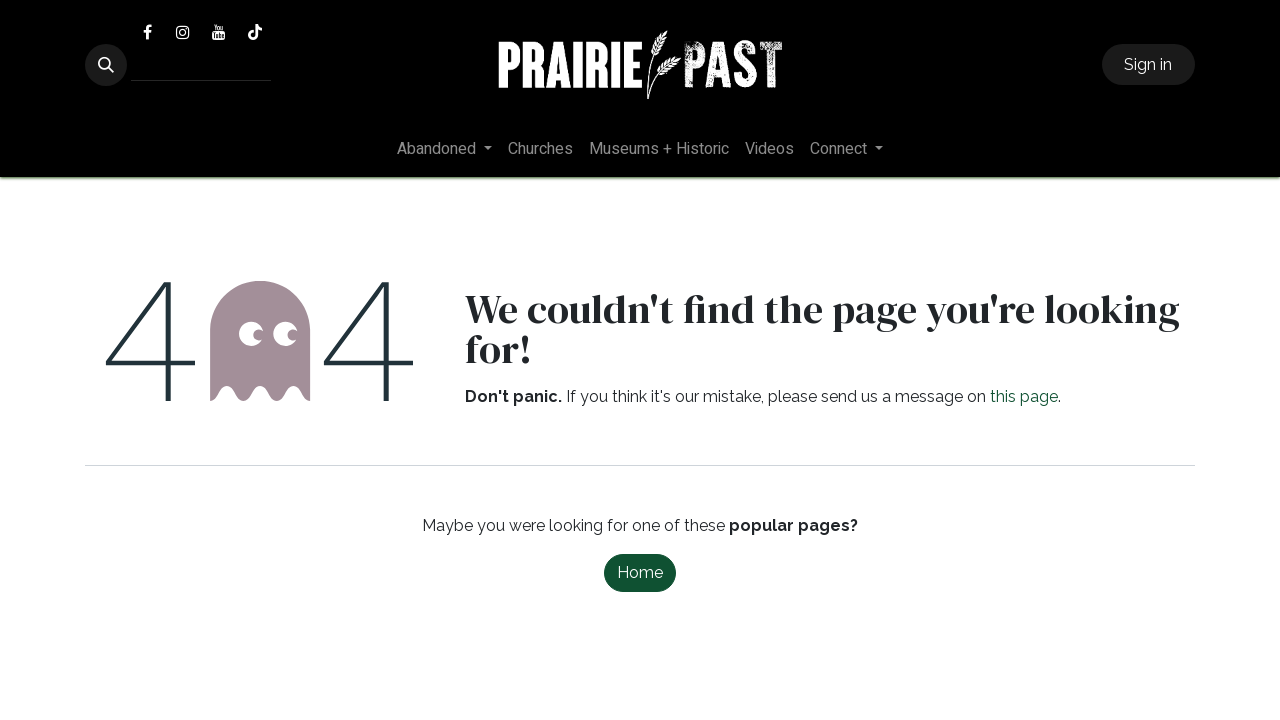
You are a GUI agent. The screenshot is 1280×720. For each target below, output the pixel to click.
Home (640, 572)
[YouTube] (219, 32)
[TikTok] (255, 32)
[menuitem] (444, 149)
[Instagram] (183, 32)
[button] (106, 65)
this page (1024, 396)
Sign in (1148, 64)
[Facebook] (147, 32)
